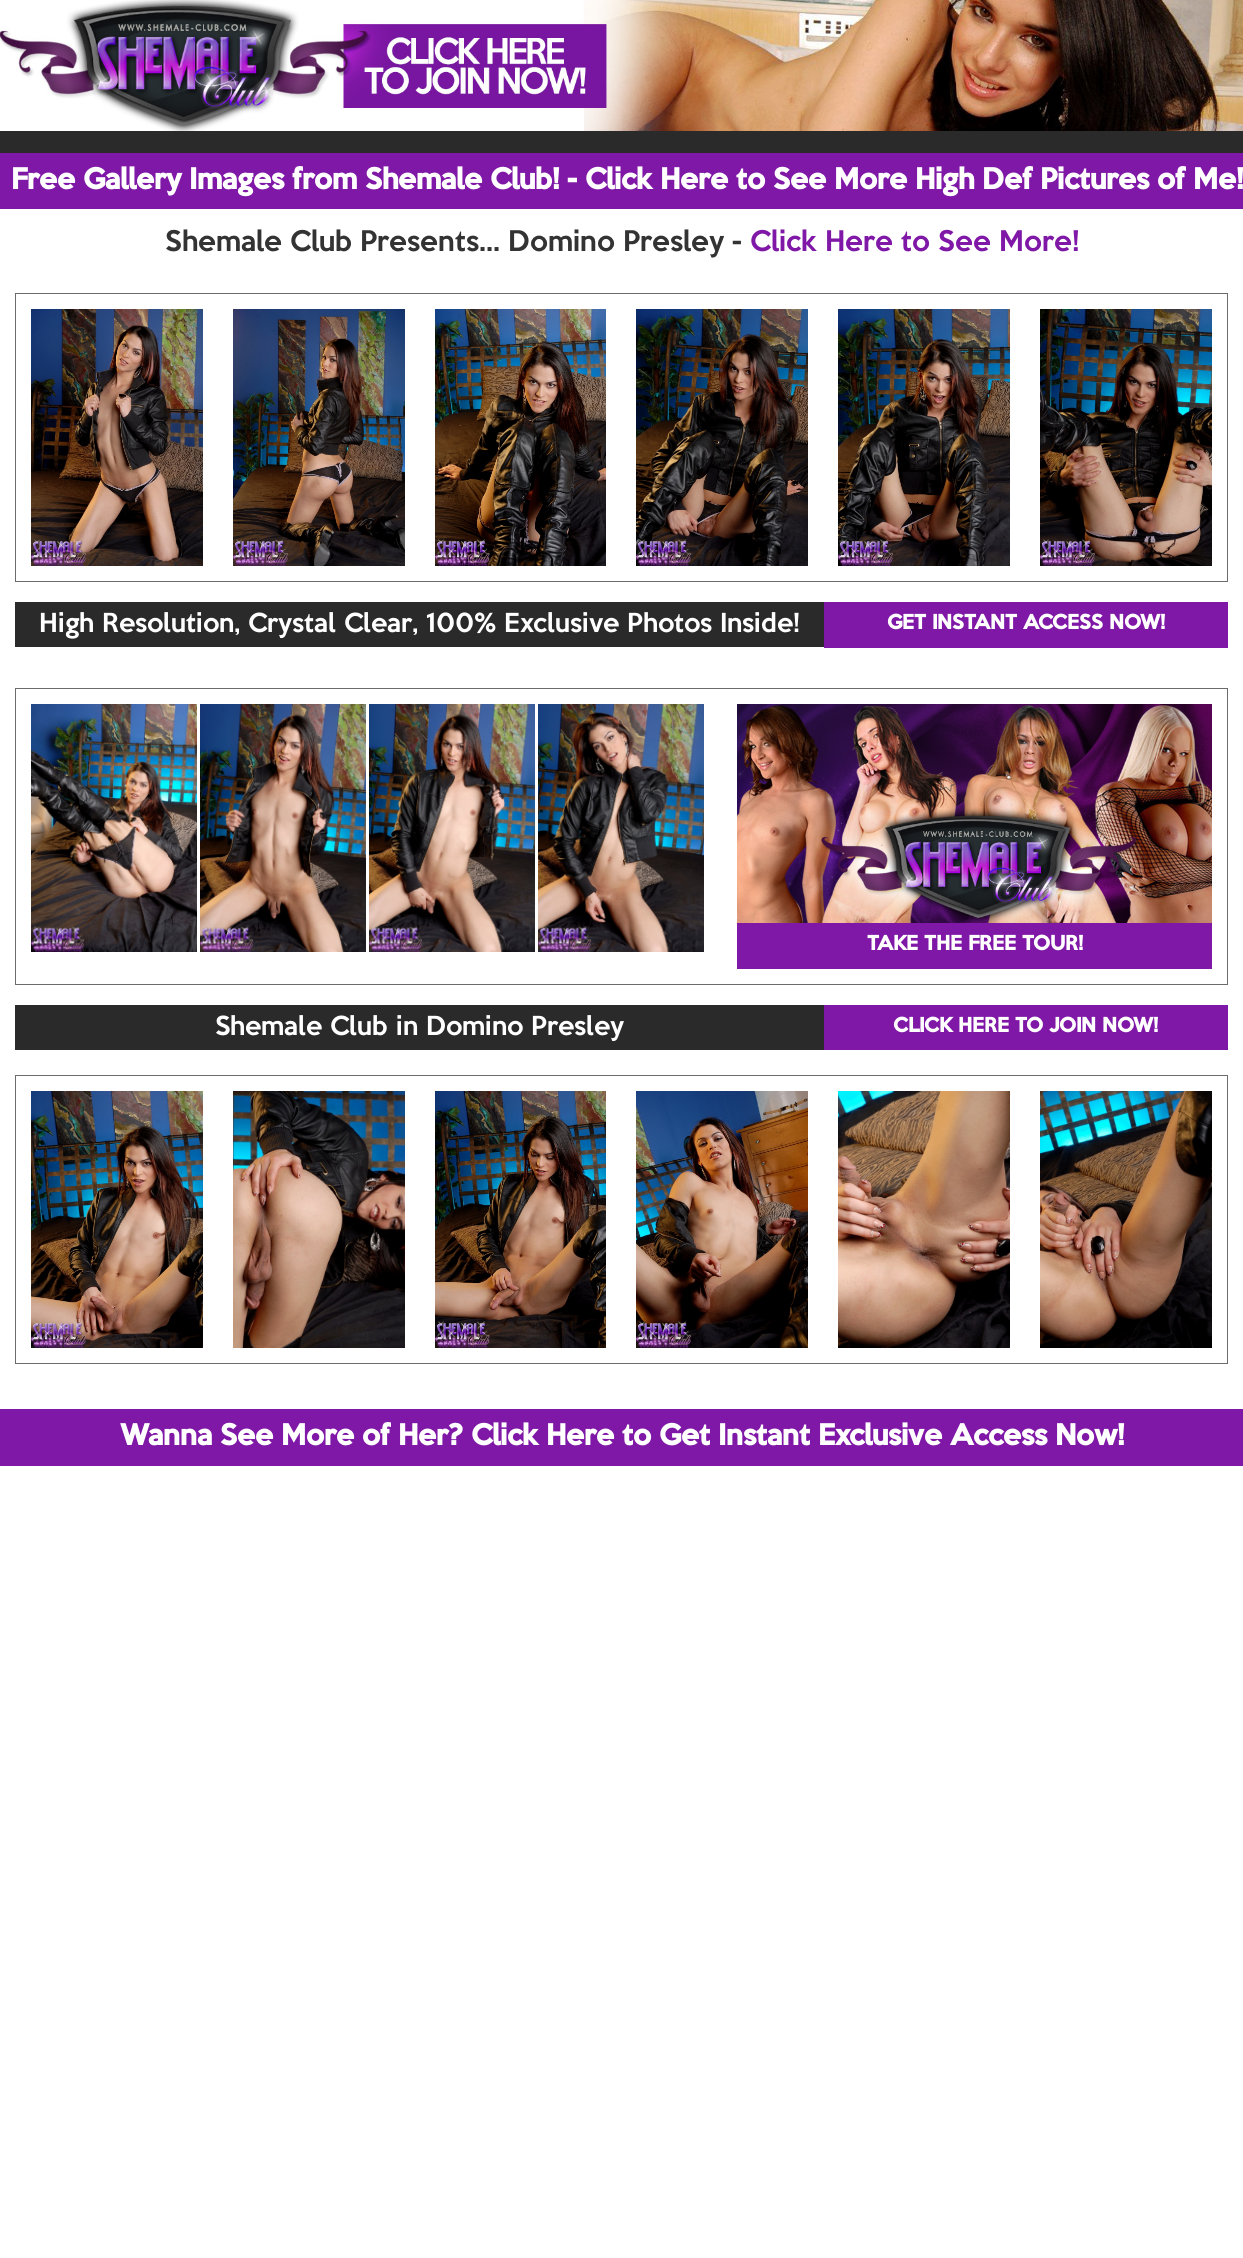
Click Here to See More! (914, 243)
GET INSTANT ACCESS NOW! (1026, 624)
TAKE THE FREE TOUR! (975, 945)
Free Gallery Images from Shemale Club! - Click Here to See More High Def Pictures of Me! (627, 181)
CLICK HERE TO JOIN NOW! (1025, 1027)
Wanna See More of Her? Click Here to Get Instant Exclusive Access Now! (622, 1437)
